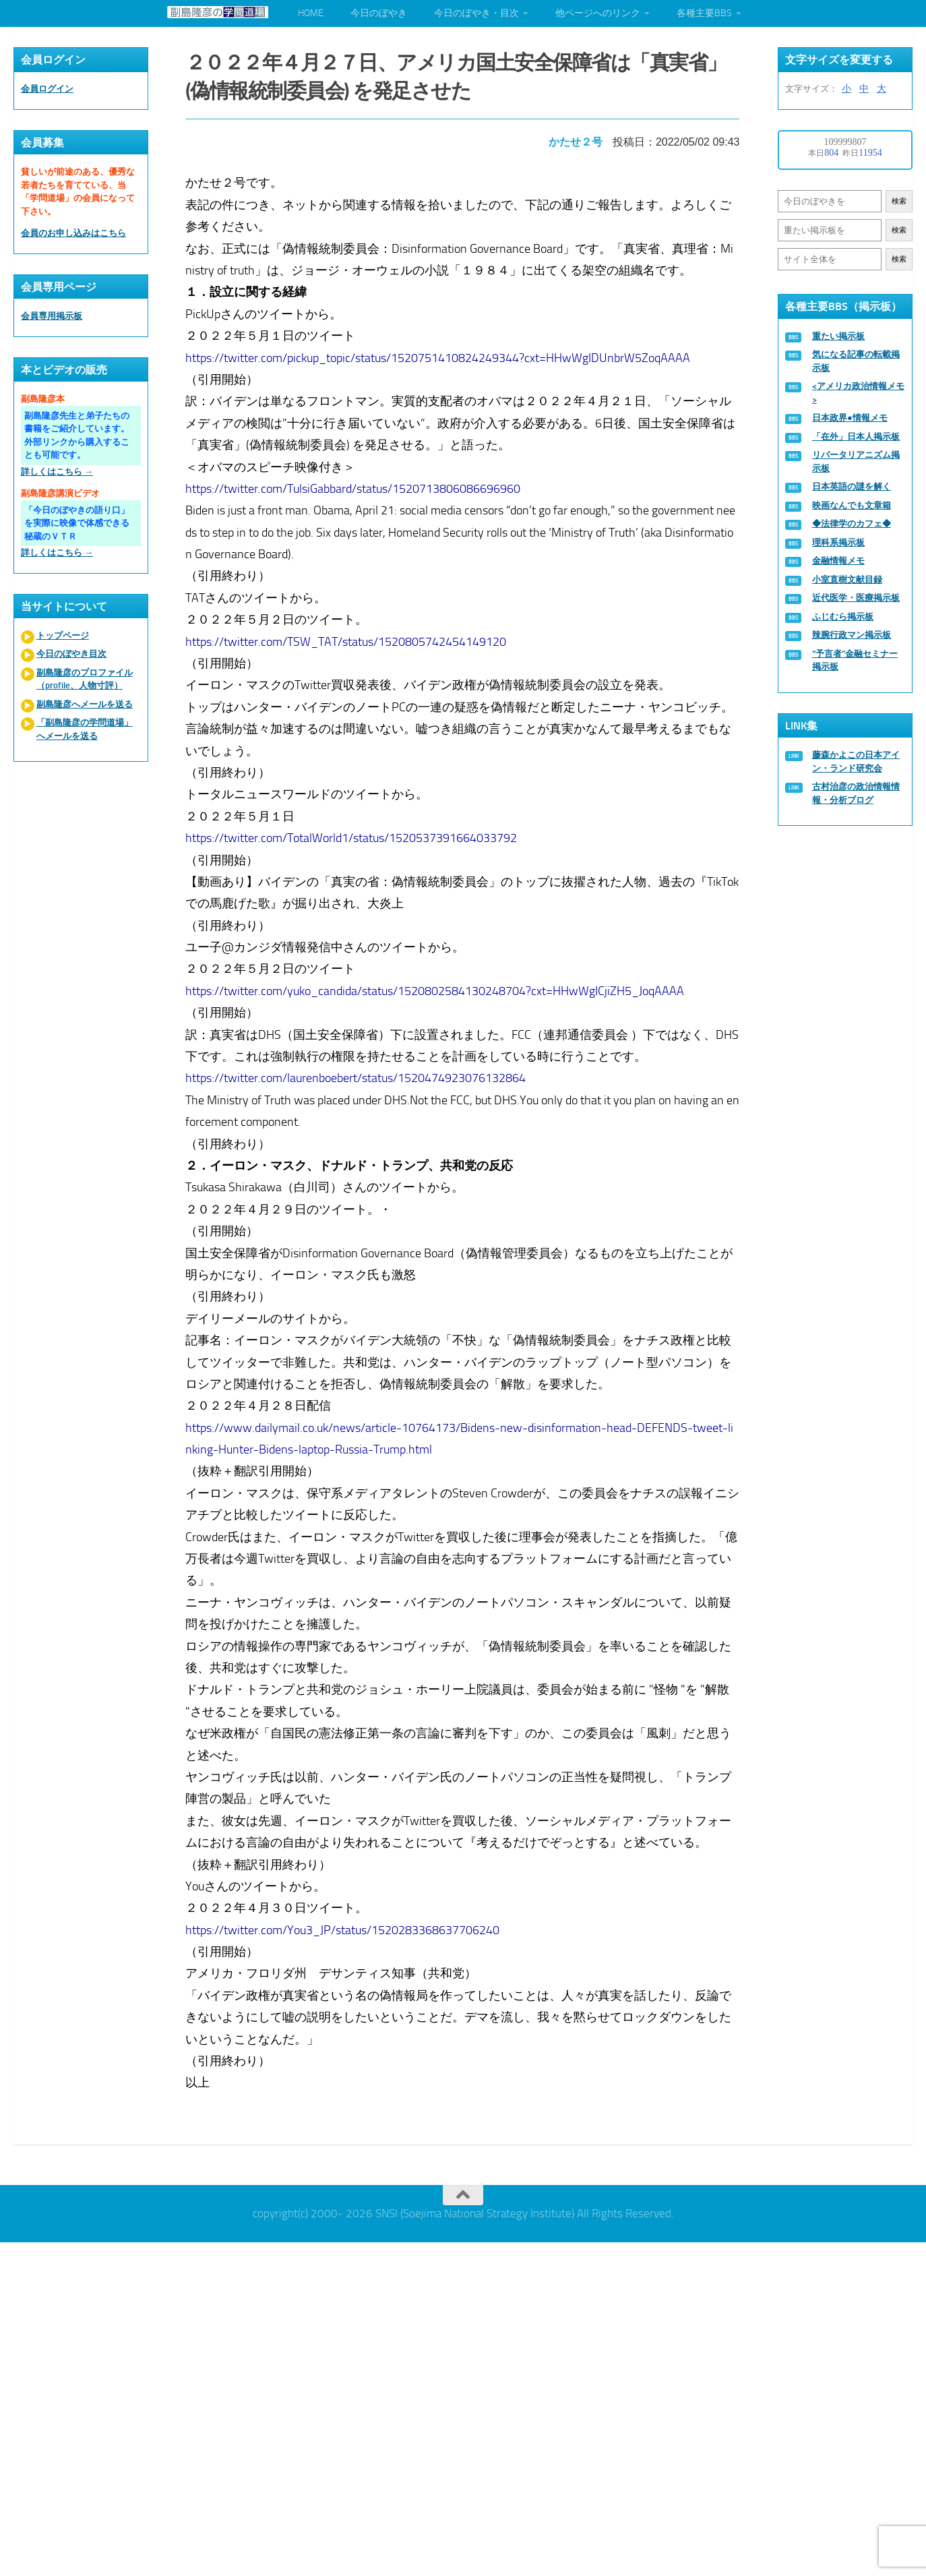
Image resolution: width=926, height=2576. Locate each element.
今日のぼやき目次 (71, 654)
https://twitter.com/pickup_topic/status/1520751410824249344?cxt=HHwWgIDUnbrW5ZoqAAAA (438, 356)
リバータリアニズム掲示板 (856, 461)
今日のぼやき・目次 (476, 13)
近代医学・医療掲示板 (856, 598)
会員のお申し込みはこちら (73, 233)
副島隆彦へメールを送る (84, 704)
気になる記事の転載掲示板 (856, 361)
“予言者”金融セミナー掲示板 (855, 660)
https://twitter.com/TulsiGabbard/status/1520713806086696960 (353, 487)
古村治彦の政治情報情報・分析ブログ (856, 793)
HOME (310, 13)
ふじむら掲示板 (842, 616)
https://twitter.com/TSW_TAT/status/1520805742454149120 (346, 640)
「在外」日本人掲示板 (856, 436)
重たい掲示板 (838, 336)
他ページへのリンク (597, 13)
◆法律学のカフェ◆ (851, 523)
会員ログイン (47, 89)
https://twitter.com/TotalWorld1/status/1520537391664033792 (352, 837)
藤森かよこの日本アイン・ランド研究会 (856, 761)
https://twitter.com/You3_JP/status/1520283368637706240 (343, 1928)
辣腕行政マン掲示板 (851, 635)
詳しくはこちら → (57, 472)
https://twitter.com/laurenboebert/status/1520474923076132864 (356, 1077)
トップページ (62, 635)
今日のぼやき (378, 13)
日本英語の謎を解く (851, 486)
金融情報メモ (838, 561)
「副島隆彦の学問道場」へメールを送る (84, 729)
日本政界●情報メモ (850, 418)
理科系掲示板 (838, 542)
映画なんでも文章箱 (851, 505)
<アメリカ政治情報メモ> (858, 393)
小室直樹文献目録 (847, 579)
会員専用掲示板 (51, 316)
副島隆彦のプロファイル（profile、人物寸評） (84, 679)
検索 (899, 201)
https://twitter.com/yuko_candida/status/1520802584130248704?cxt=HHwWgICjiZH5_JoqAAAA (435, 989)
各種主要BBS (704, 13)
